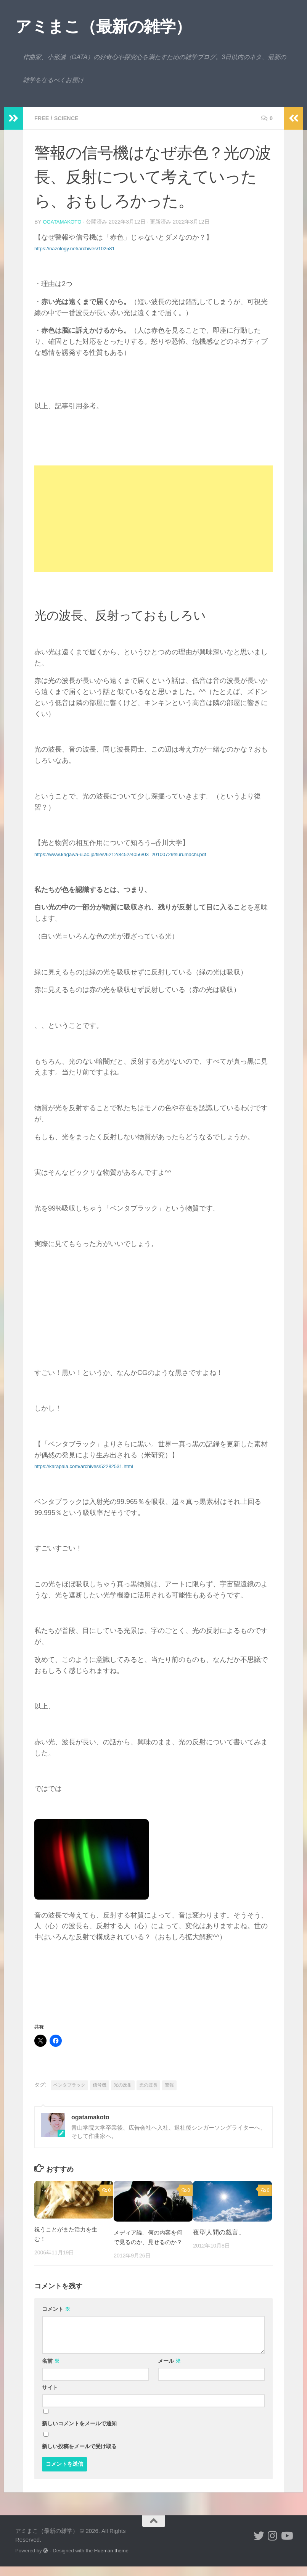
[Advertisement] (153, 518)
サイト (50, 2397)
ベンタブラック (69, 2084)
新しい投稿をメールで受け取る (79, 2456)
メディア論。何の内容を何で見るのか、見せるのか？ (149, 2241)
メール (169, 2370)
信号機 (99, 2084)
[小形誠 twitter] (259, 2545)
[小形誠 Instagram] (272, 2545)
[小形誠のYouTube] (286, 2545)
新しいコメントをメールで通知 (79, 2433)
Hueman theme (111, 2560)
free (42, 118)
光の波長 (148, 2084)
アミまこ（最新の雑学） (103, 26)
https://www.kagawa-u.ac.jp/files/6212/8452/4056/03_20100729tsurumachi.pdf (120, 854)
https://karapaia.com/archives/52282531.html (83, 1466)
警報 (169, 2084)
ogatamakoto (63, 222)
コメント (56, 2318)
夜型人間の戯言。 (219, 2232)
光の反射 (123, 2084)
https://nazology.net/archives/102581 (74, 248)
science (69, 118)
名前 (50, 2370)
